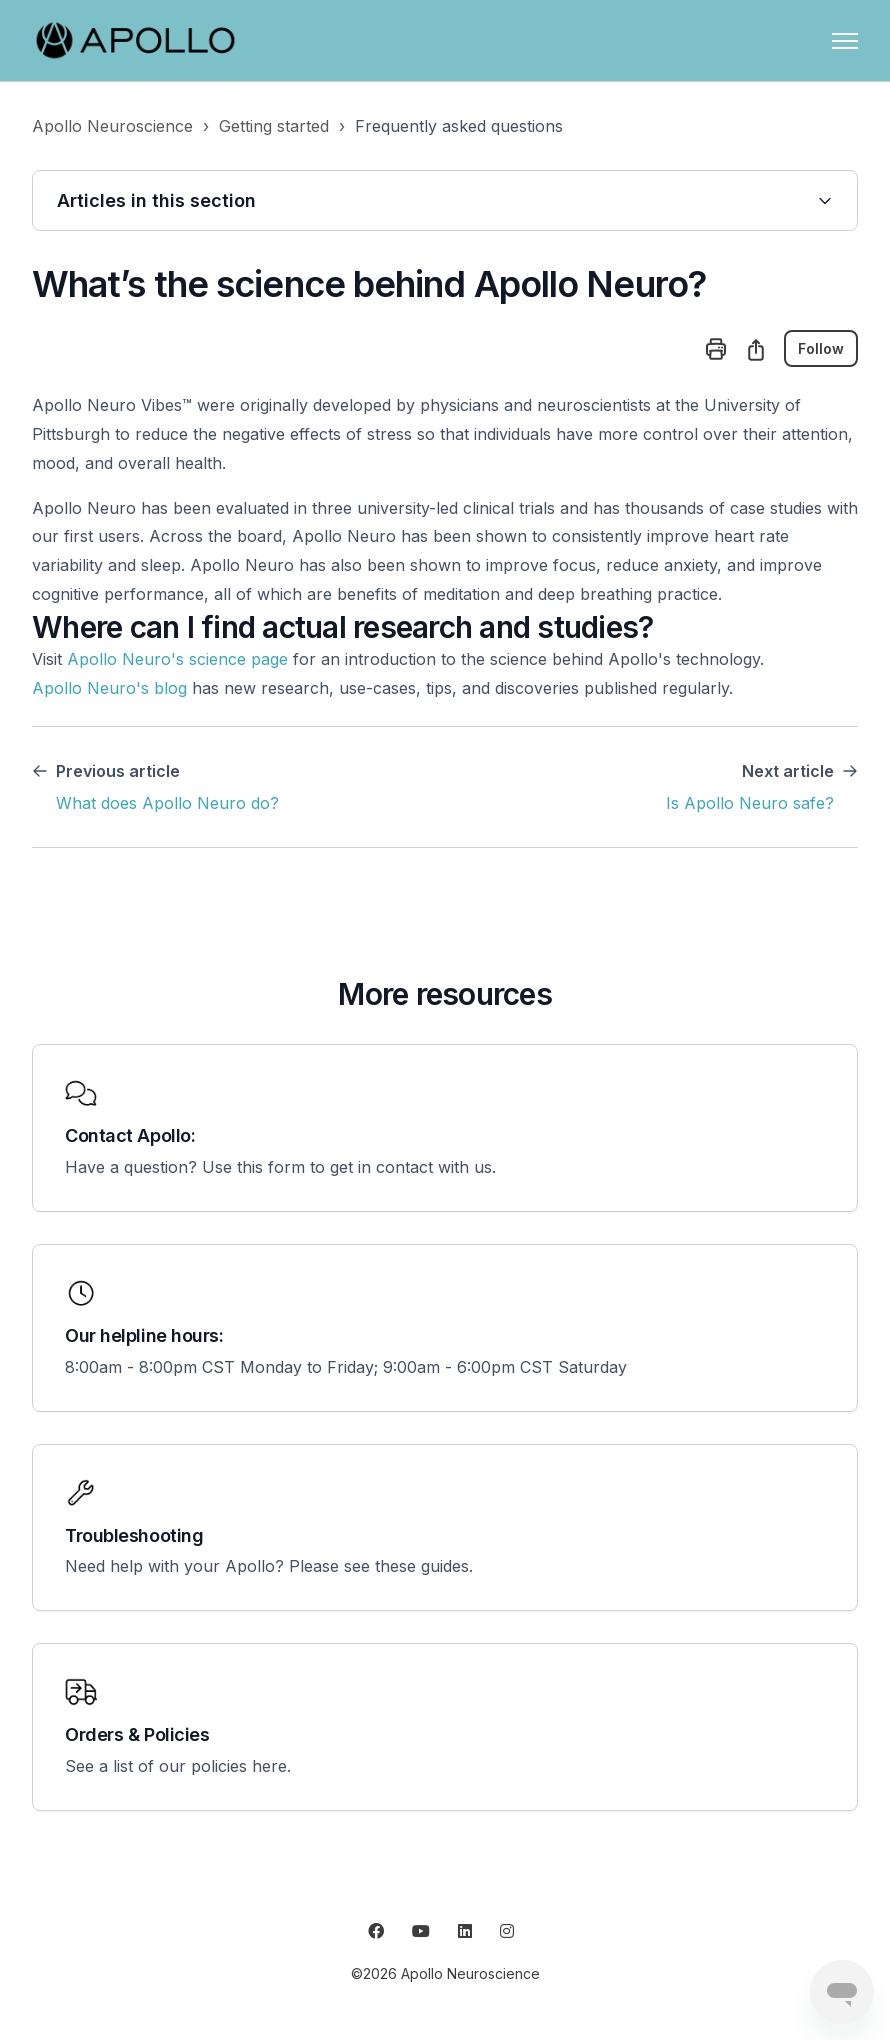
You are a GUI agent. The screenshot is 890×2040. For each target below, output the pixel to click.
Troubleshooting (134, 1535)
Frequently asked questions (459, 126)
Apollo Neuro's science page (177, 659)
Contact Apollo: (130, 1135)
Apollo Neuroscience (112, 126)
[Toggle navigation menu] (845, 41)
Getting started (274, 126)
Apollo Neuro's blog (109, 688)
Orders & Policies (137, 1734)
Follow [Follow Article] (821, 348)
